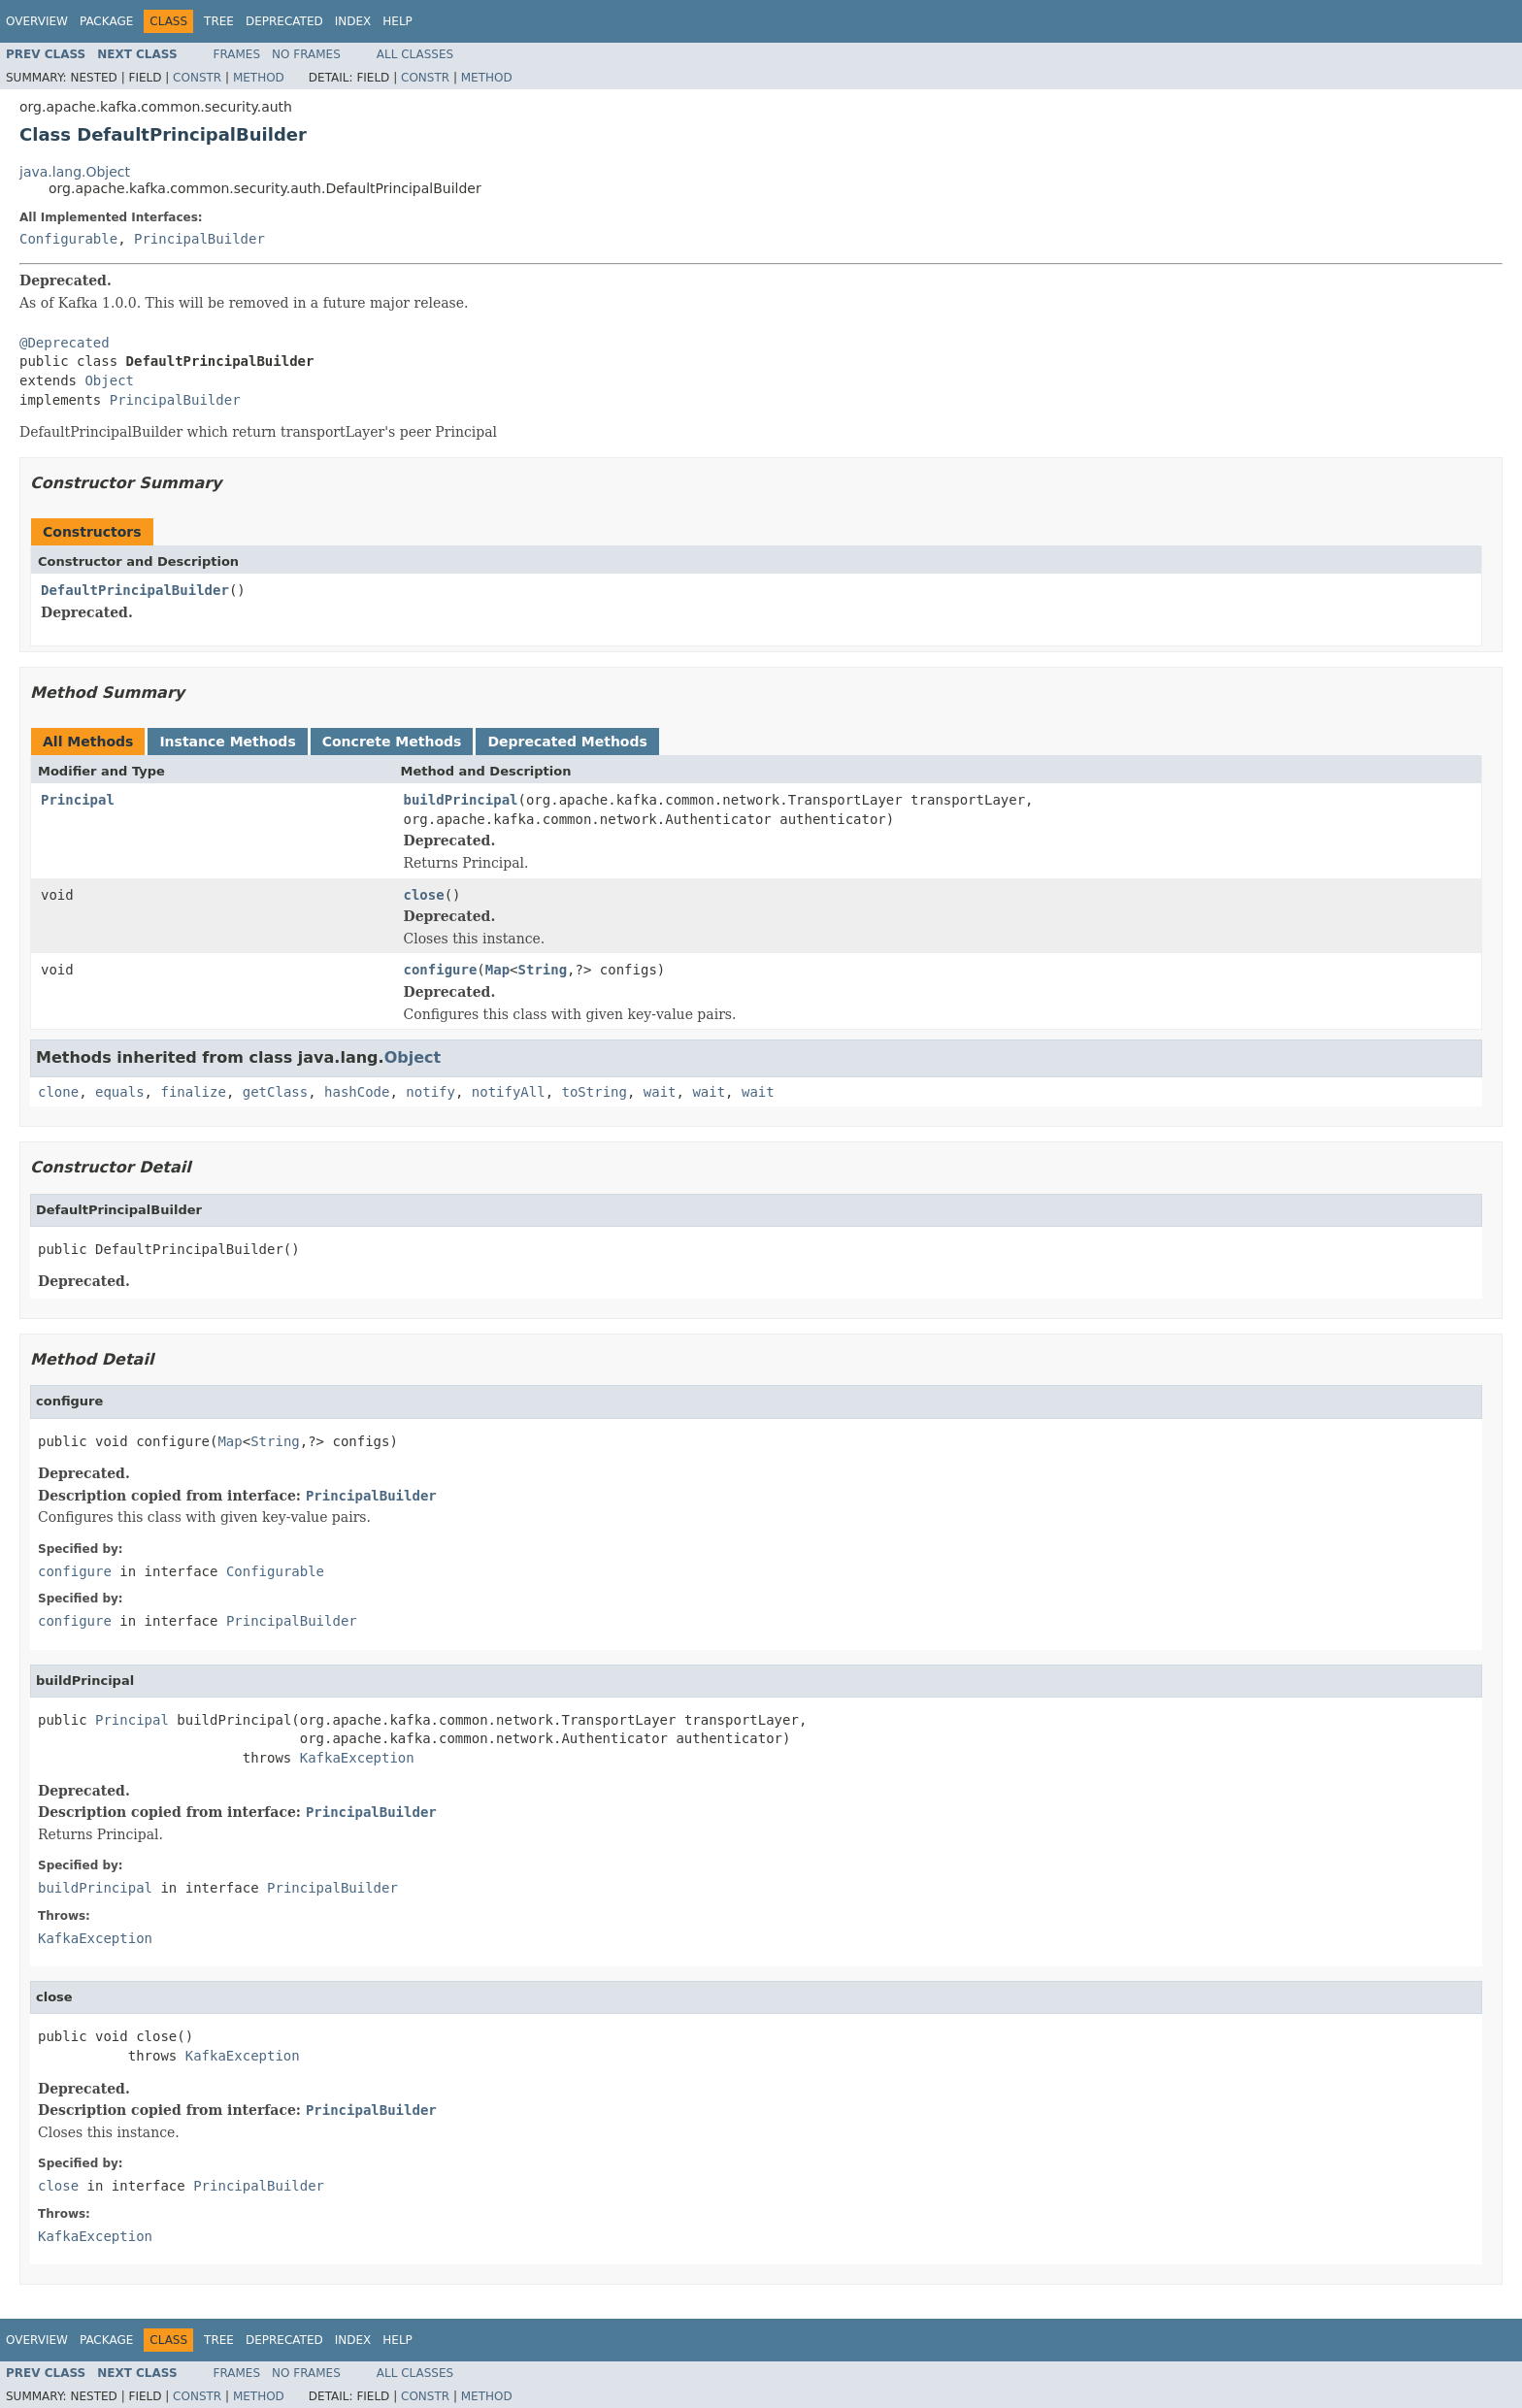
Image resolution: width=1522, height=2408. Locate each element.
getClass (275, 1092)
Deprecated (284, 21)
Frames (237, 54)
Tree (219, 21)
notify (430, 1092)
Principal (78, 800)
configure (441, 969)
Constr (197, 77)
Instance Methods (227, 741)
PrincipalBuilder (199, 239)
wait (660, 1092)
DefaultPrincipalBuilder (135, 590)
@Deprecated (64, 342)
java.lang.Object (74, 172)
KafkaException (357, 1757)
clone (58, 1092)
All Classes (415, 54)
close (424, 895)
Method (258, 77)
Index (353, 21)
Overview (37, 21)
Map (497, 969)
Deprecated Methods (566, 741)
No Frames (306, 54)
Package (106, 21)
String (543, 969)
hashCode (356, 1092)
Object (109, 380)
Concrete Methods (392, 741)
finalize (192, 1092)
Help (397, 21)
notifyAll (509, 1092)
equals (120, 1092)
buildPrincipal (461, 800)
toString (594, 1092)
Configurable (68, 239)
